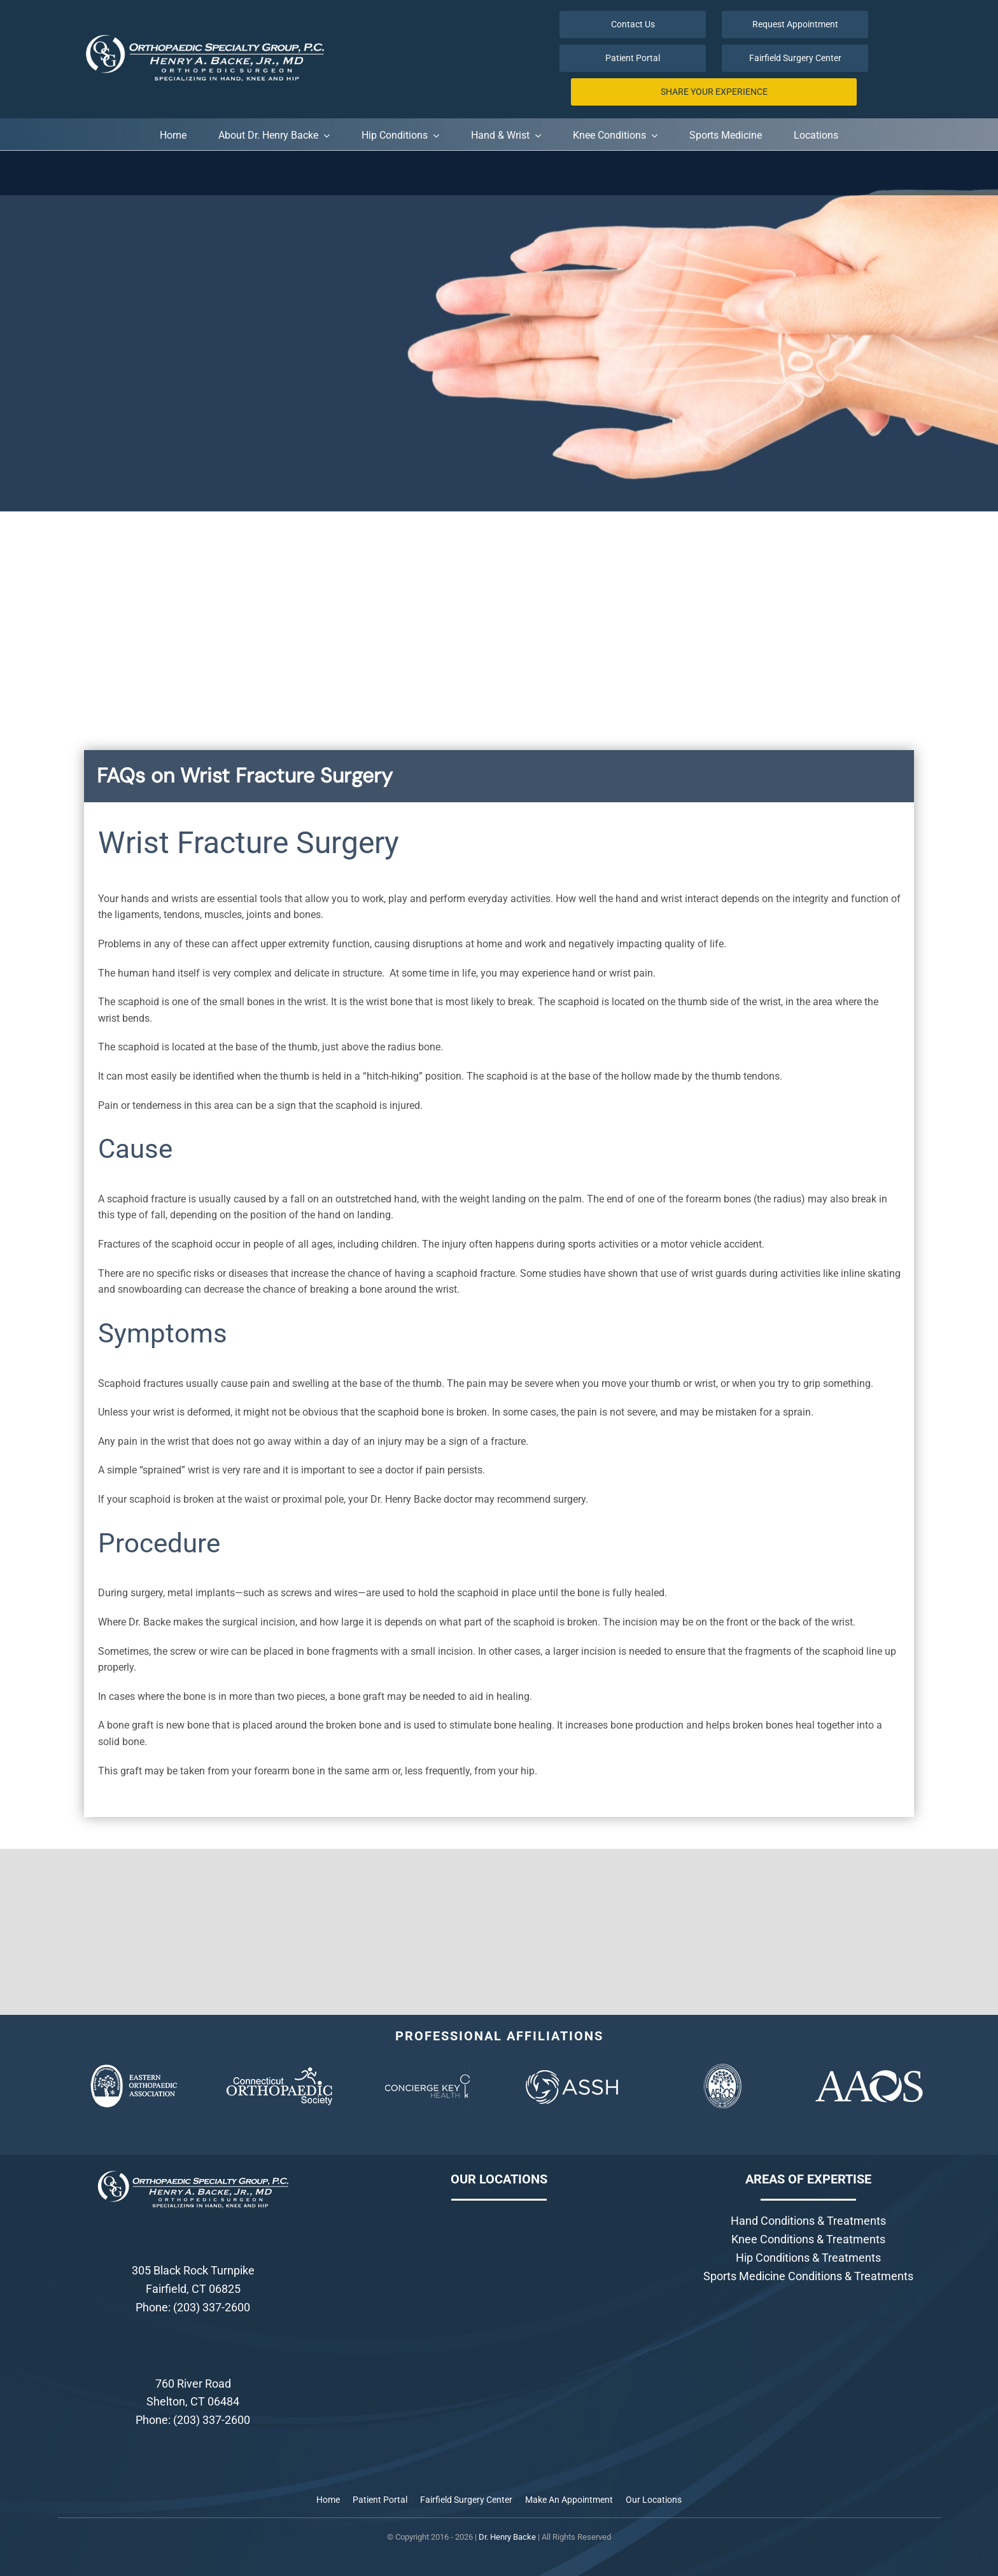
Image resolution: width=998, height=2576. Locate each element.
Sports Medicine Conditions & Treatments (808, 2276)
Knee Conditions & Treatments (808, 2239)
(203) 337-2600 (211, 2307)
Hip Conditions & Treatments (808, 2257)
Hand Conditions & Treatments (808, 2220)
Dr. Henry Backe (507, 2537)
